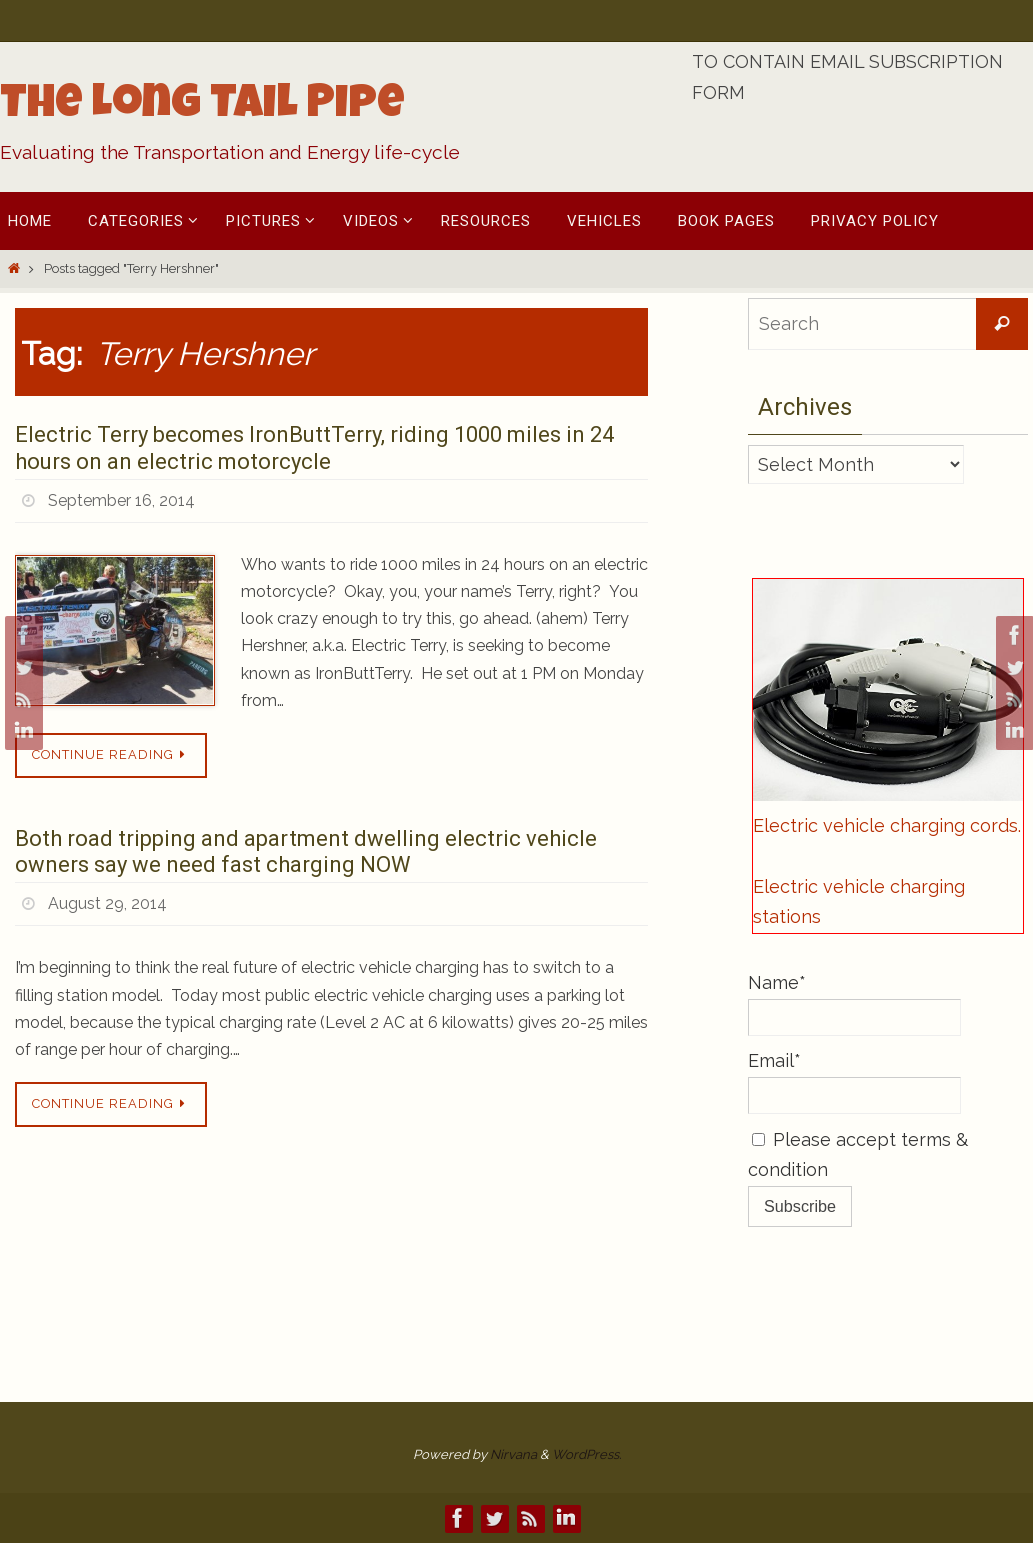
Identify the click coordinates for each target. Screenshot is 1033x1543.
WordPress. (586, 1454)
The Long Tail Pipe (202, 107)
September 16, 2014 (121, 500)
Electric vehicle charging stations (859, 902)
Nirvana (513, 1454)
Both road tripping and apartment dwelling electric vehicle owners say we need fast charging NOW (306, 851)
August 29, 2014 (107, 903)
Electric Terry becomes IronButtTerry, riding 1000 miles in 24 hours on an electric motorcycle (314, 447)
